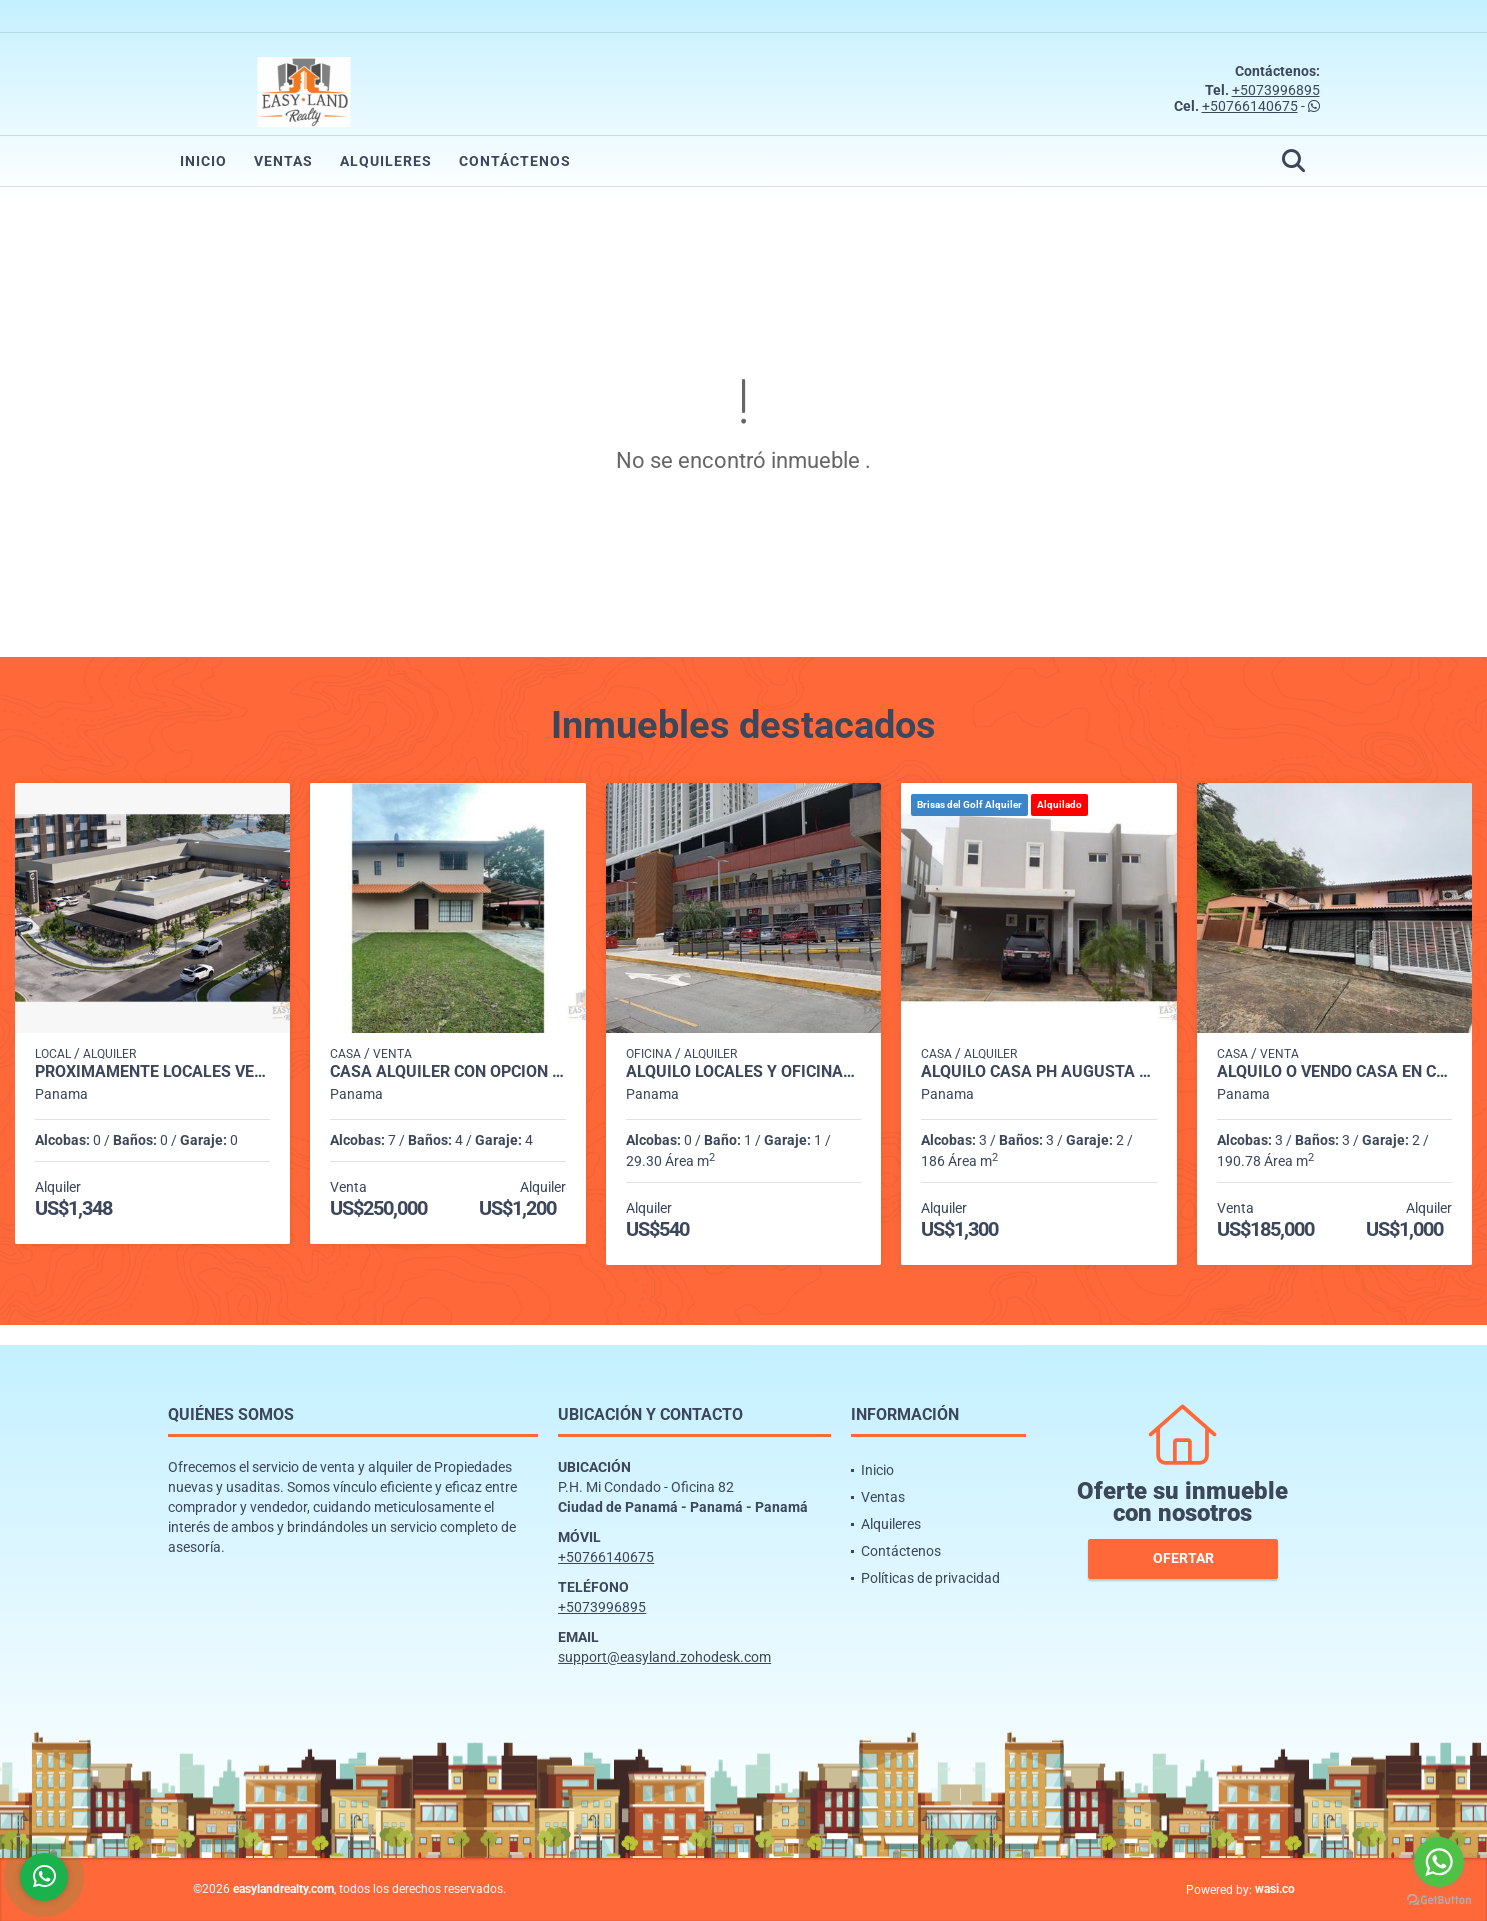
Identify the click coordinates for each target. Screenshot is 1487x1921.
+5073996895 (1276, 90)
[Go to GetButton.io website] (1439, 1900)
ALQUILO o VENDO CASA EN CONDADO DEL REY (1334, 1072)
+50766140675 (1250, 106)
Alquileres (386, 161)
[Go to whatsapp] (1439, 1862)
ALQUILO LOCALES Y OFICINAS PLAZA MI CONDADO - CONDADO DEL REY (743, 1072)
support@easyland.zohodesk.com (664, 1657)
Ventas (283, 161)
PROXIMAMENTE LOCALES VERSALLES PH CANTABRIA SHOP (152, 1072)
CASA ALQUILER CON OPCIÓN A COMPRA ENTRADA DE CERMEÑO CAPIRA (447, 1072)
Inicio (203, 161)
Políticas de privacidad (930, 1578)
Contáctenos (515, 161)
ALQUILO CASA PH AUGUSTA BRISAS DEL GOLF (1038, 1072)
